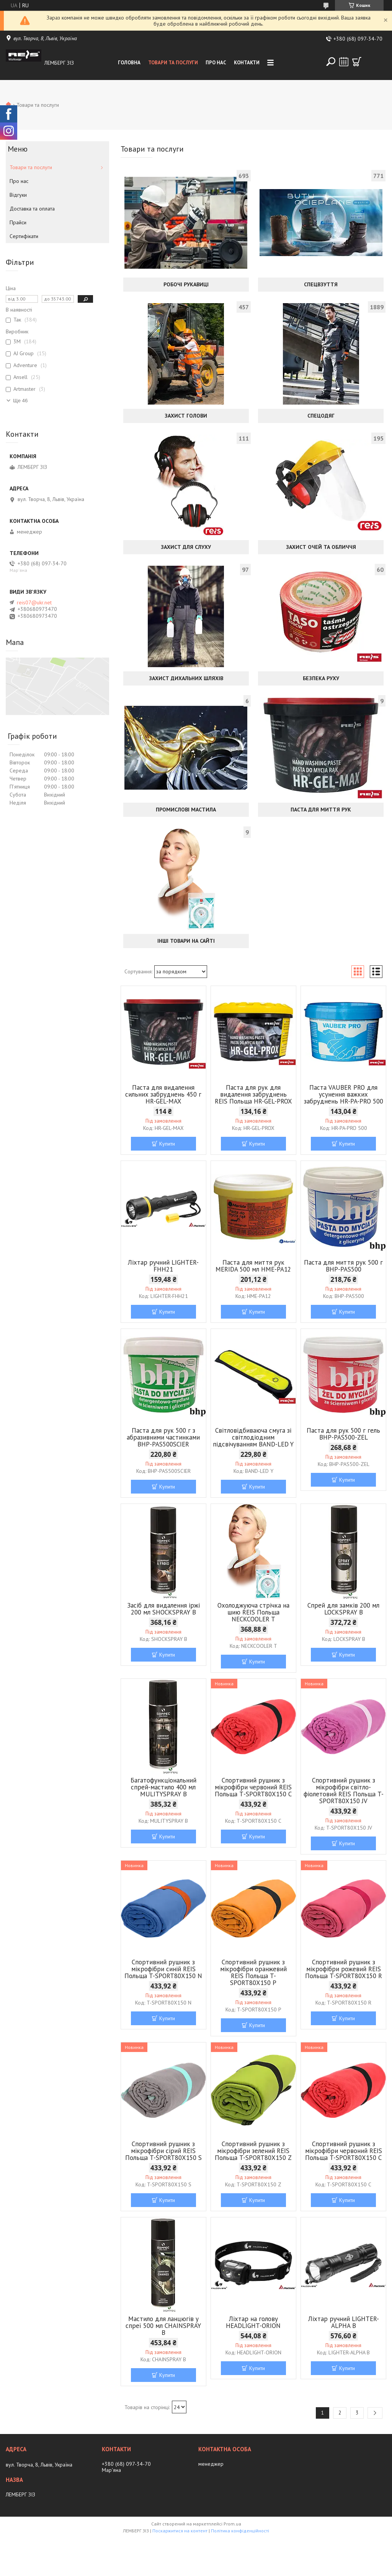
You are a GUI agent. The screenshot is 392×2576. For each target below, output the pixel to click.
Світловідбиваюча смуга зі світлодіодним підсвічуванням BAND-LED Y (253, 1437)
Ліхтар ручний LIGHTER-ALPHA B (343, 2322)
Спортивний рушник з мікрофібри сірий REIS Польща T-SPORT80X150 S (163, 2150)
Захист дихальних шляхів (186, 678)
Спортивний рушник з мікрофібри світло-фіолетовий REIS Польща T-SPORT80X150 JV (344, 1790)
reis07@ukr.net (34, 602)
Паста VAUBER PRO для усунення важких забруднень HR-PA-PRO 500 (343, 1094)
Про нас (216, 62)
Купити (167, 1143)
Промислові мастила (186, 809)
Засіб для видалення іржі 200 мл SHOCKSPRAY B (163, 1609)
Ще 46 (20, 400)
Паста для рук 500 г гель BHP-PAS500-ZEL (343, 1434)
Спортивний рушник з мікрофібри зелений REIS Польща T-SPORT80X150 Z (253, 2150)
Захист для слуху (186, 547)
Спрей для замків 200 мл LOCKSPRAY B (343, 1609)
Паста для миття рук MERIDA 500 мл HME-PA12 (253, 1266)
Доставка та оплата (32, 208)
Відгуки (18, 194)
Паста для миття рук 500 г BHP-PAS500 (343, 1266)
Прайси (18, 222)
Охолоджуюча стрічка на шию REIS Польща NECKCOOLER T (253, 1612)
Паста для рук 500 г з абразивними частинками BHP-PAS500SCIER (163, 1437)
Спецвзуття (321, 284)
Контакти (247, 62)
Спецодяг (321, 415)
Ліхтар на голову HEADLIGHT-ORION (253, 2322)
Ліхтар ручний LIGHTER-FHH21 (163, 1266)
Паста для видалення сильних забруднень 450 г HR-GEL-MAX (163, 1094)
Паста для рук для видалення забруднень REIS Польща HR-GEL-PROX (253, 1094)
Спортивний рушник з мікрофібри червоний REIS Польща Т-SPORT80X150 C (253, 1787)
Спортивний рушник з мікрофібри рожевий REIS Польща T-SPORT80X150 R (343, 1969)
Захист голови (186, 415)
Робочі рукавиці (186, 284)
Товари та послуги (173, 62)
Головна (129, 62)
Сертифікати (24, 236)
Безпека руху (321, 678)
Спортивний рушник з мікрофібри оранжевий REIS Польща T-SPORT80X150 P (253, 1972)
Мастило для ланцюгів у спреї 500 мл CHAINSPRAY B (163, 2325)
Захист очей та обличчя (321, 547)
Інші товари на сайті (186, 940)
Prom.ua (232, 2524)
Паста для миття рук (321, 809)
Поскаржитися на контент (179, 2531)
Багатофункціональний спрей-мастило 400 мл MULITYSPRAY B (163, 1787)
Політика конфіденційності (240, 2531)
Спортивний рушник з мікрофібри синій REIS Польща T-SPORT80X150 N (163, 1969)
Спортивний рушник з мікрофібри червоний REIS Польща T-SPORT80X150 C (343, 2150)
